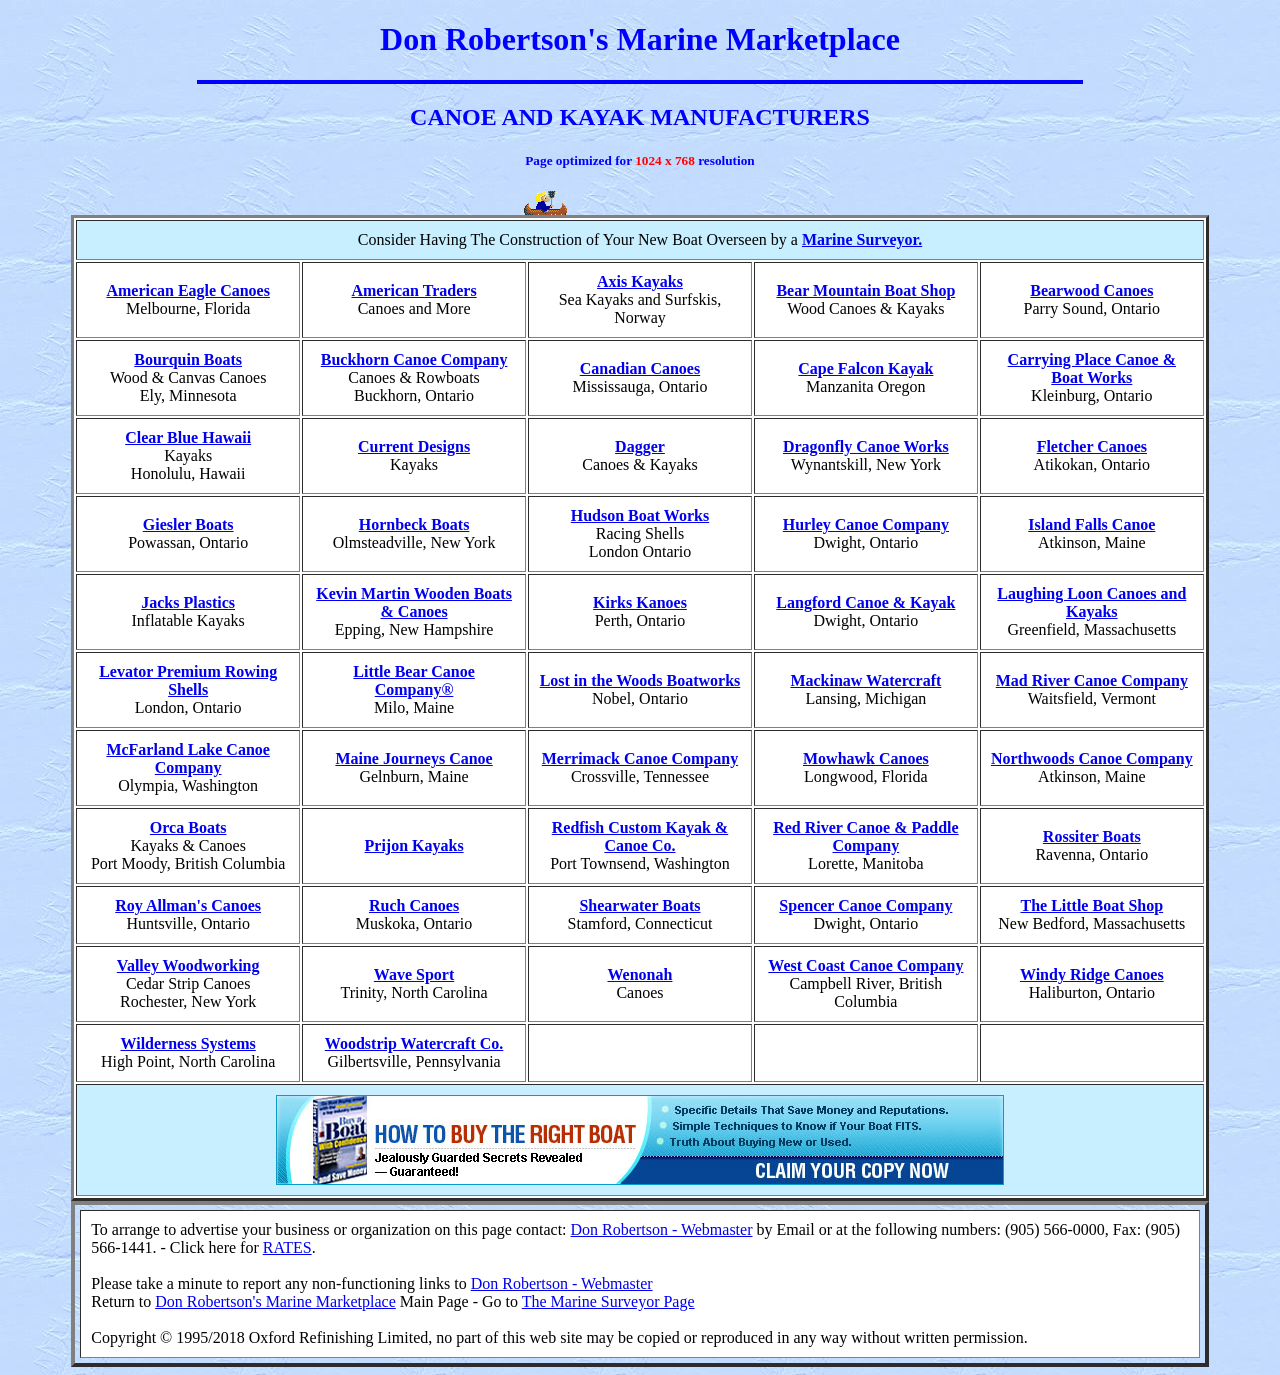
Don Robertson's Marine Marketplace (275, 1301)
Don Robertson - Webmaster (662, 1229)
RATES (287, 1247)
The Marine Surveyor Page (608, 1301)
